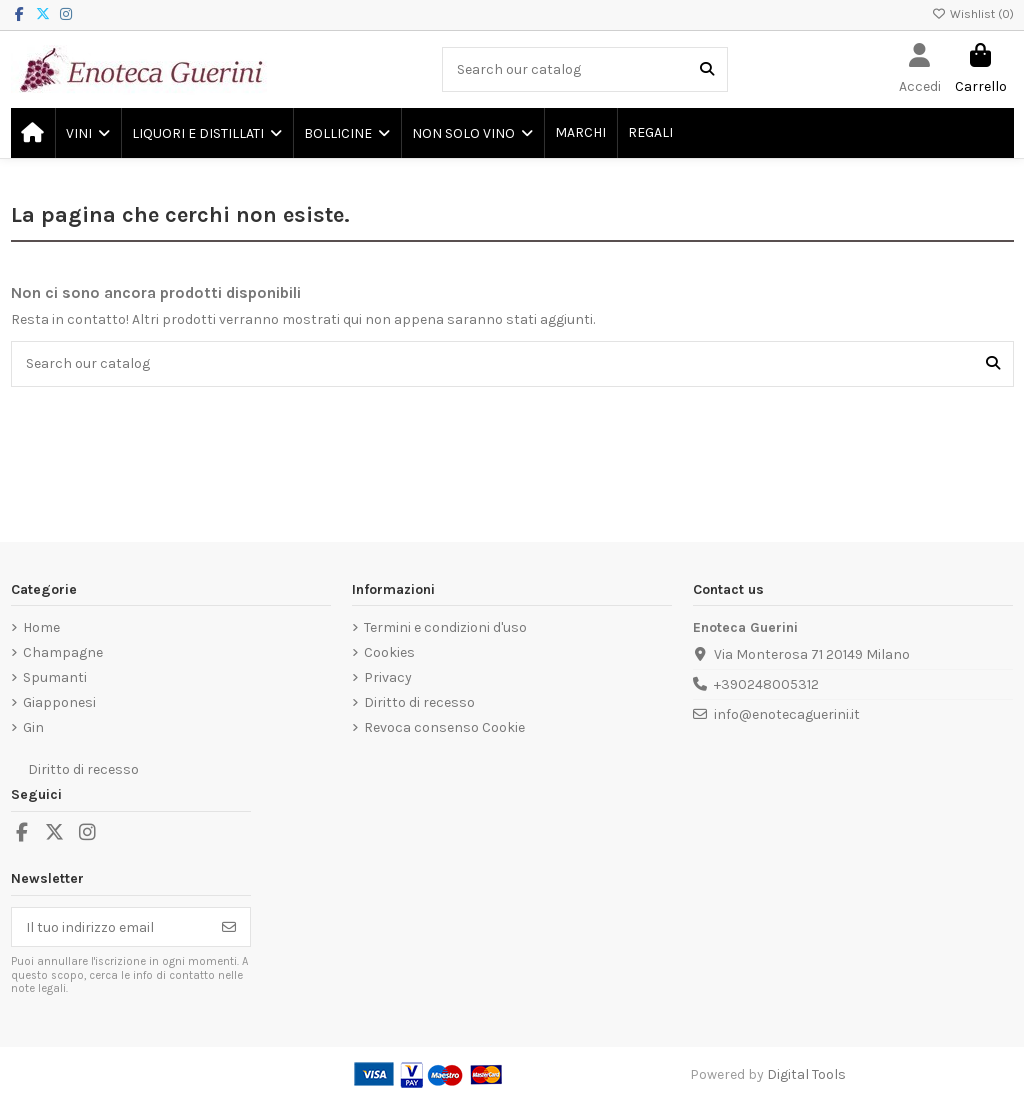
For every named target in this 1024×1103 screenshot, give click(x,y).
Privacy (388, 677)
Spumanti (55, 677)
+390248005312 (766, 684)
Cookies (389, 652)
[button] (87, 133)
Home (41, 627)
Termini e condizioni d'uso (445, 627)
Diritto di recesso (419, 702)
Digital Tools (806, 1074)
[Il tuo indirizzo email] (110, 927)
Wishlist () (973, 14)
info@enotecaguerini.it (787, 714)
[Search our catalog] (707, 69)
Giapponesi (59, 702)
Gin (33, 727)
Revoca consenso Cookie (444, 727)
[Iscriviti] (229, 927)
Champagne (63, 652)
